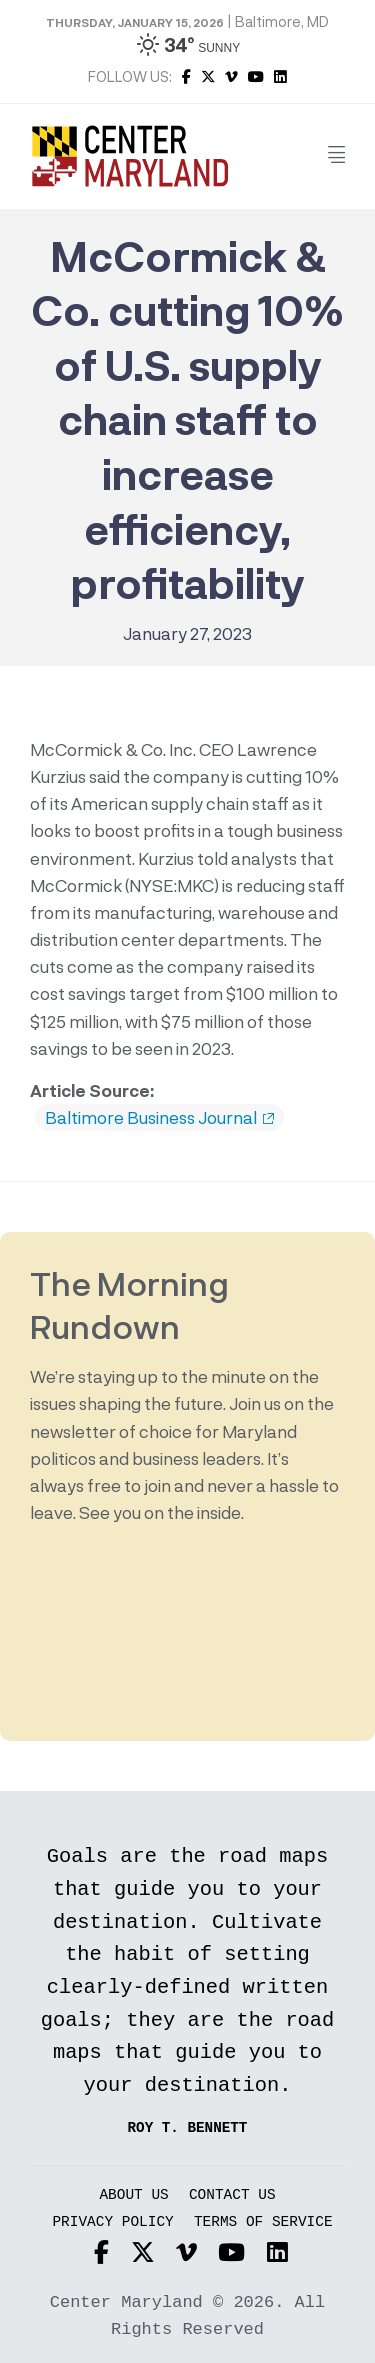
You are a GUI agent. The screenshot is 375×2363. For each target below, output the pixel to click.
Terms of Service (263, 2222)
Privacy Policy (112, 2222)
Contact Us (232, 2195)
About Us (133, 2195)
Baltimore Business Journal (159, 1118)
